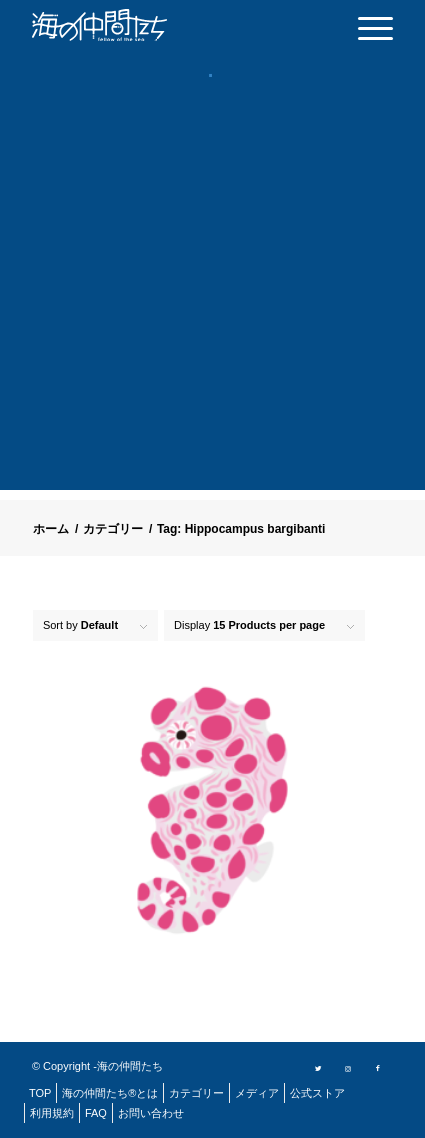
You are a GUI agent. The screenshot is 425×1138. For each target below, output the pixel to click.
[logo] (132, 25)
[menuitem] (365, 27)
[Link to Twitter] (318, 1067)
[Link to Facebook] (378, 1067)
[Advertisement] (212, 301)
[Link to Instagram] (348, 1067)
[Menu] (365, 27)
